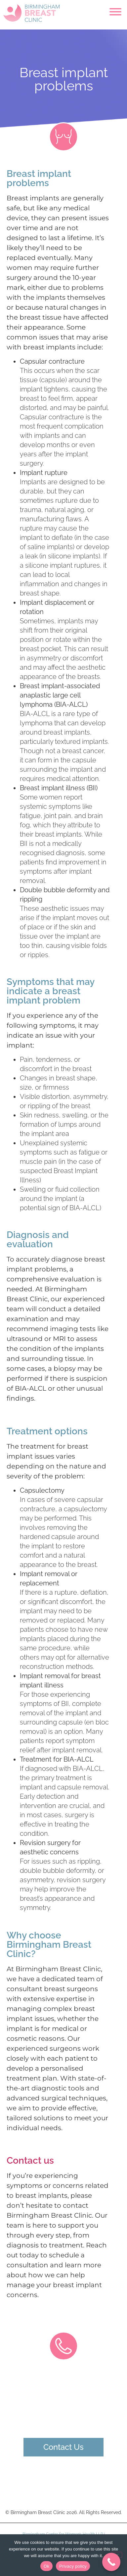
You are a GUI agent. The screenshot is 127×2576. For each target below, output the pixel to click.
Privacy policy (73, 2566)
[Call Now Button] (111, 2562)
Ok (46, 2566)
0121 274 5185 (63, 2418)
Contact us (30, 2160)
